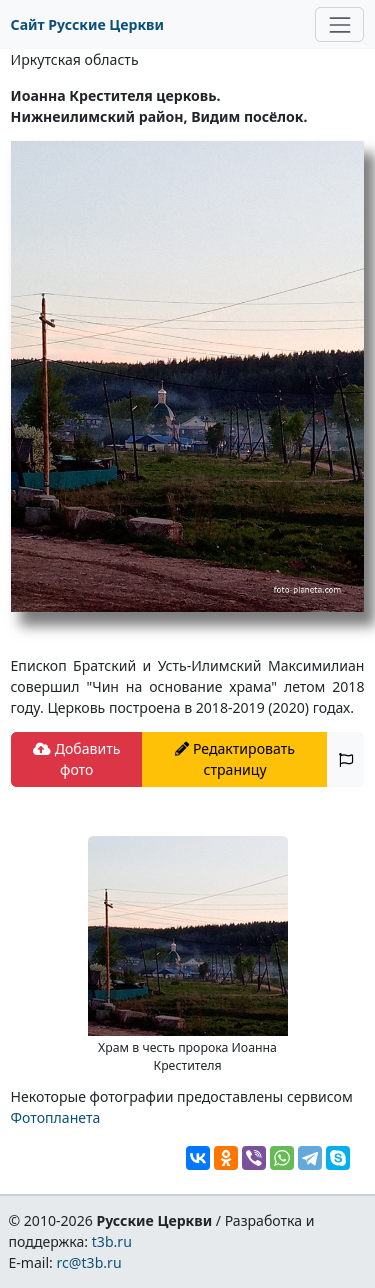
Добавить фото (76, 759)
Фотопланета (56, 1117)
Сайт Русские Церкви (87, 24)
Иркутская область (75, 59)
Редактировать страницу (235, 759)
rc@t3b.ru (89, 1262)
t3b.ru (112, 1241)
